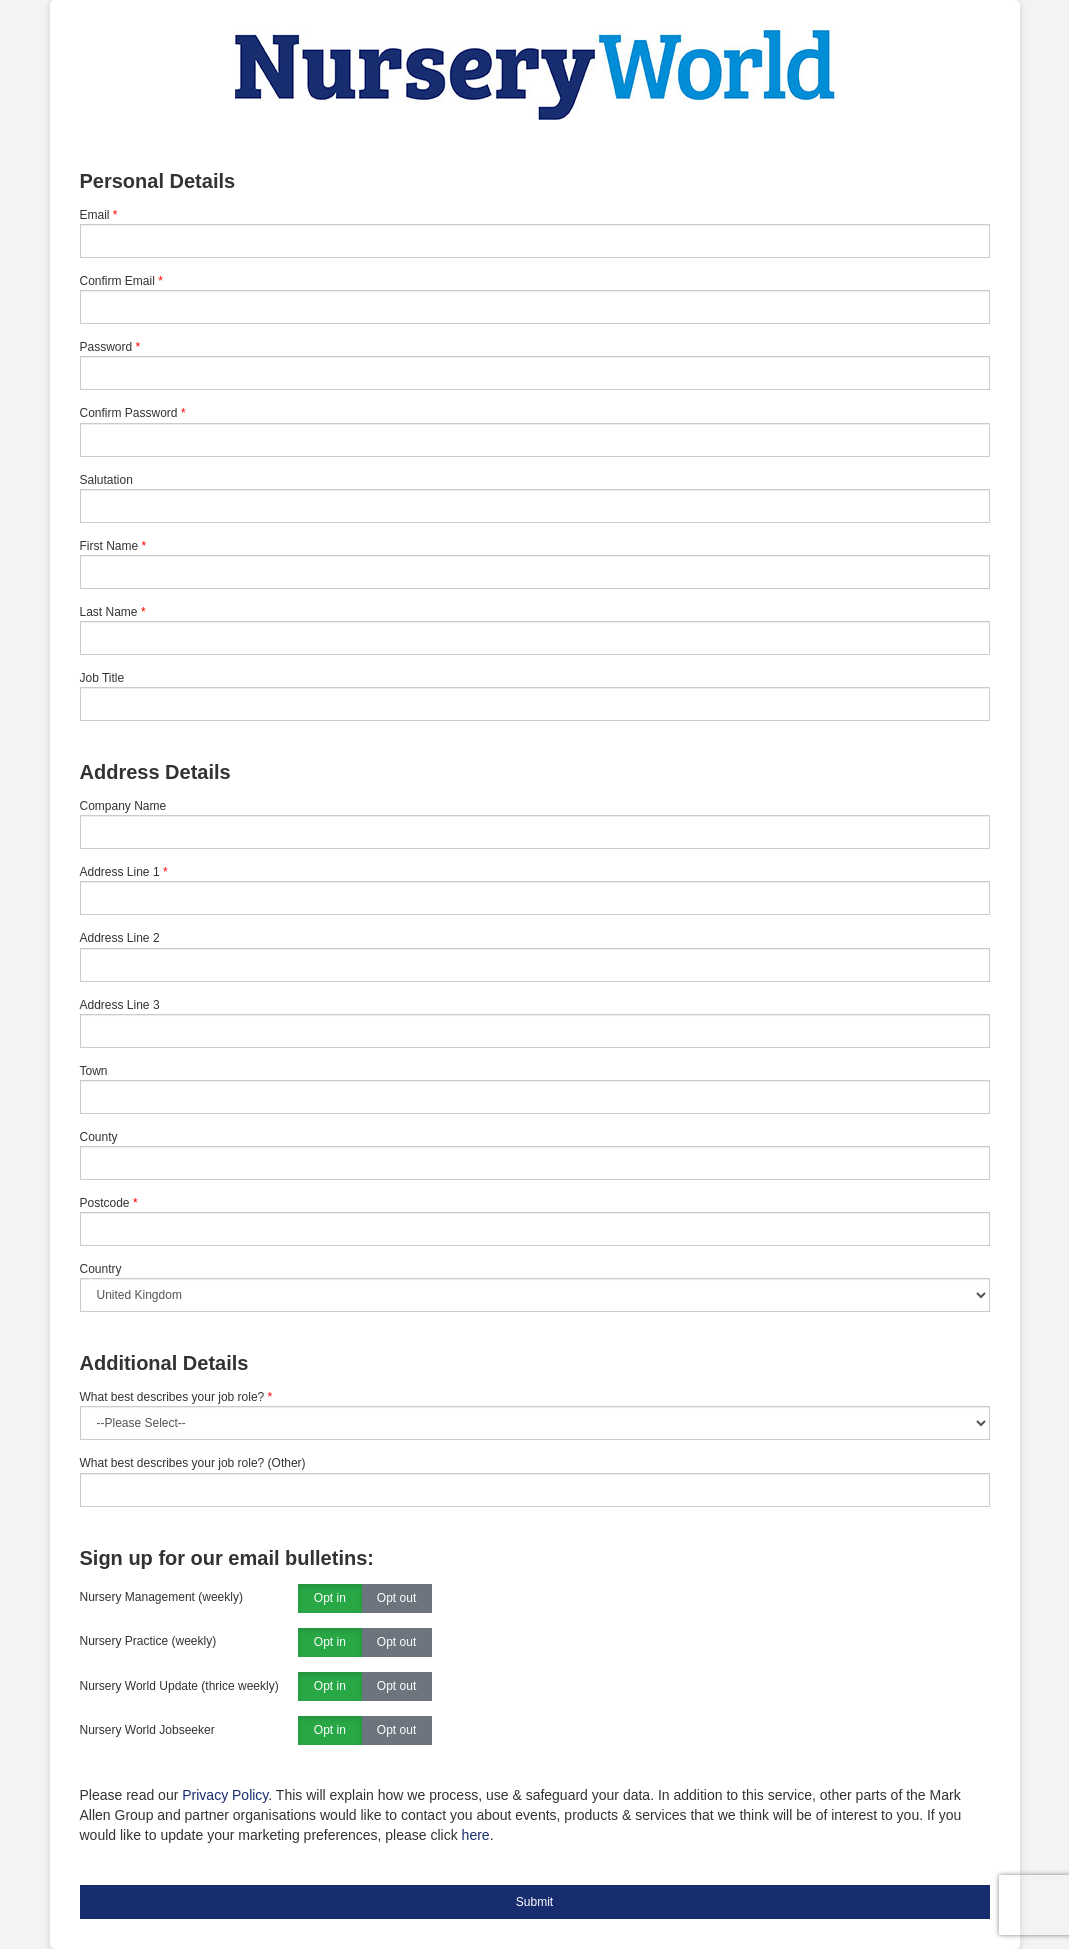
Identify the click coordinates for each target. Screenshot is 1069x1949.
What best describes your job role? (176, 1397)
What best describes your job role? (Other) (193, 1463)
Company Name (123, 806)
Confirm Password (129, 413)
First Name (109, 546)
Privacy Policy (225, 1795)
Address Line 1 (120, 872)
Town (94, 1071)
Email (95, 215)
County (99, 1137)
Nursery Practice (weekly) (148, 1641)
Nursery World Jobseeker (147, 1730)
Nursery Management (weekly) (161, 1597)
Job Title (102, 678)
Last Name (109, 612)
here (476, 1835)
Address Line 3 (120, 1005)
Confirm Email (117, 281)
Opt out (396, 1599)
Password (106, 347)
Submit (534, 1902)
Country (101, 1269)
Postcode (105, 1203)
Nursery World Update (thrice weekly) (179, 1686)
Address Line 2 (120, 938)
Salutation (106, 480)
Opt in (330, 1599)
